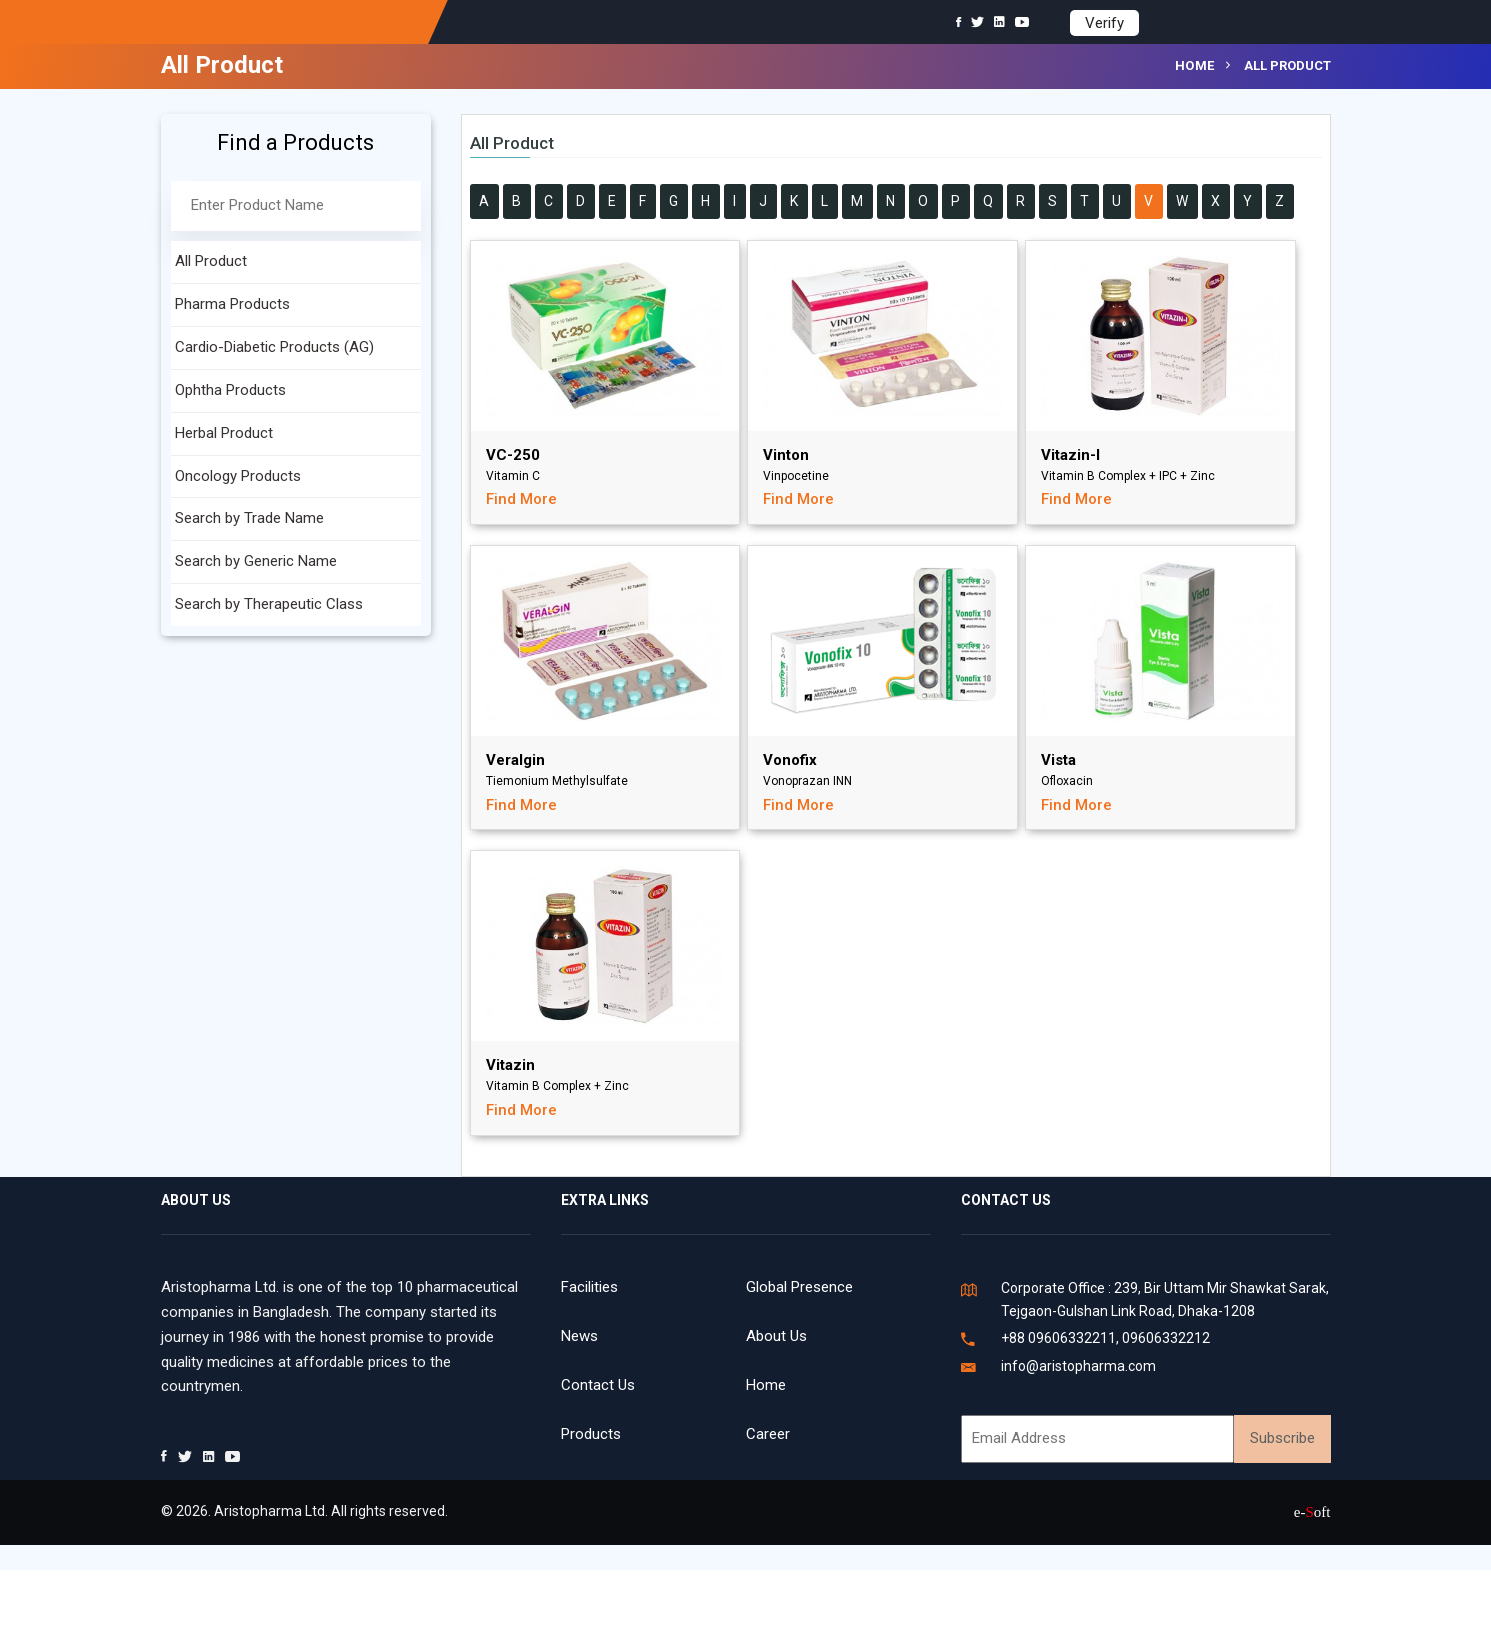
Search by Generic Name (256, 561)
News (579, 1336)
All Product (211, 261)
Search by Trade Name (249, 518)
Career (768, 1434)
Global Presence (799, 1287)
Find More (521, 499)
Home (1195, 65)
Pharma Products (232, 304)
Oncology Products (238, 476)
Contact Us (598, 1385)
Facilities (589, 1287)
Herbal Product (224, 433)
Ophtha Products (230, 390)
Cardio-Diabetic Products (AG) (274, 347)
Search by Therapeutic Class (269, 604)
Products (591, 1434)
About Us (776, 1336)
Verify (1104, 23)
